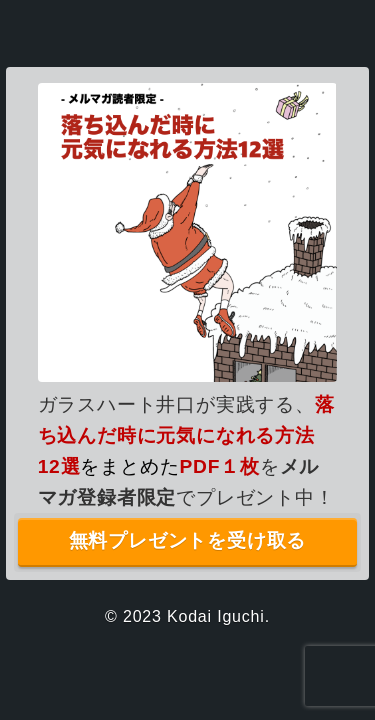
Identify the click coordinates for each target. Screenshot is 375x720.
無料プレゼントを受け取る (188, 540)
